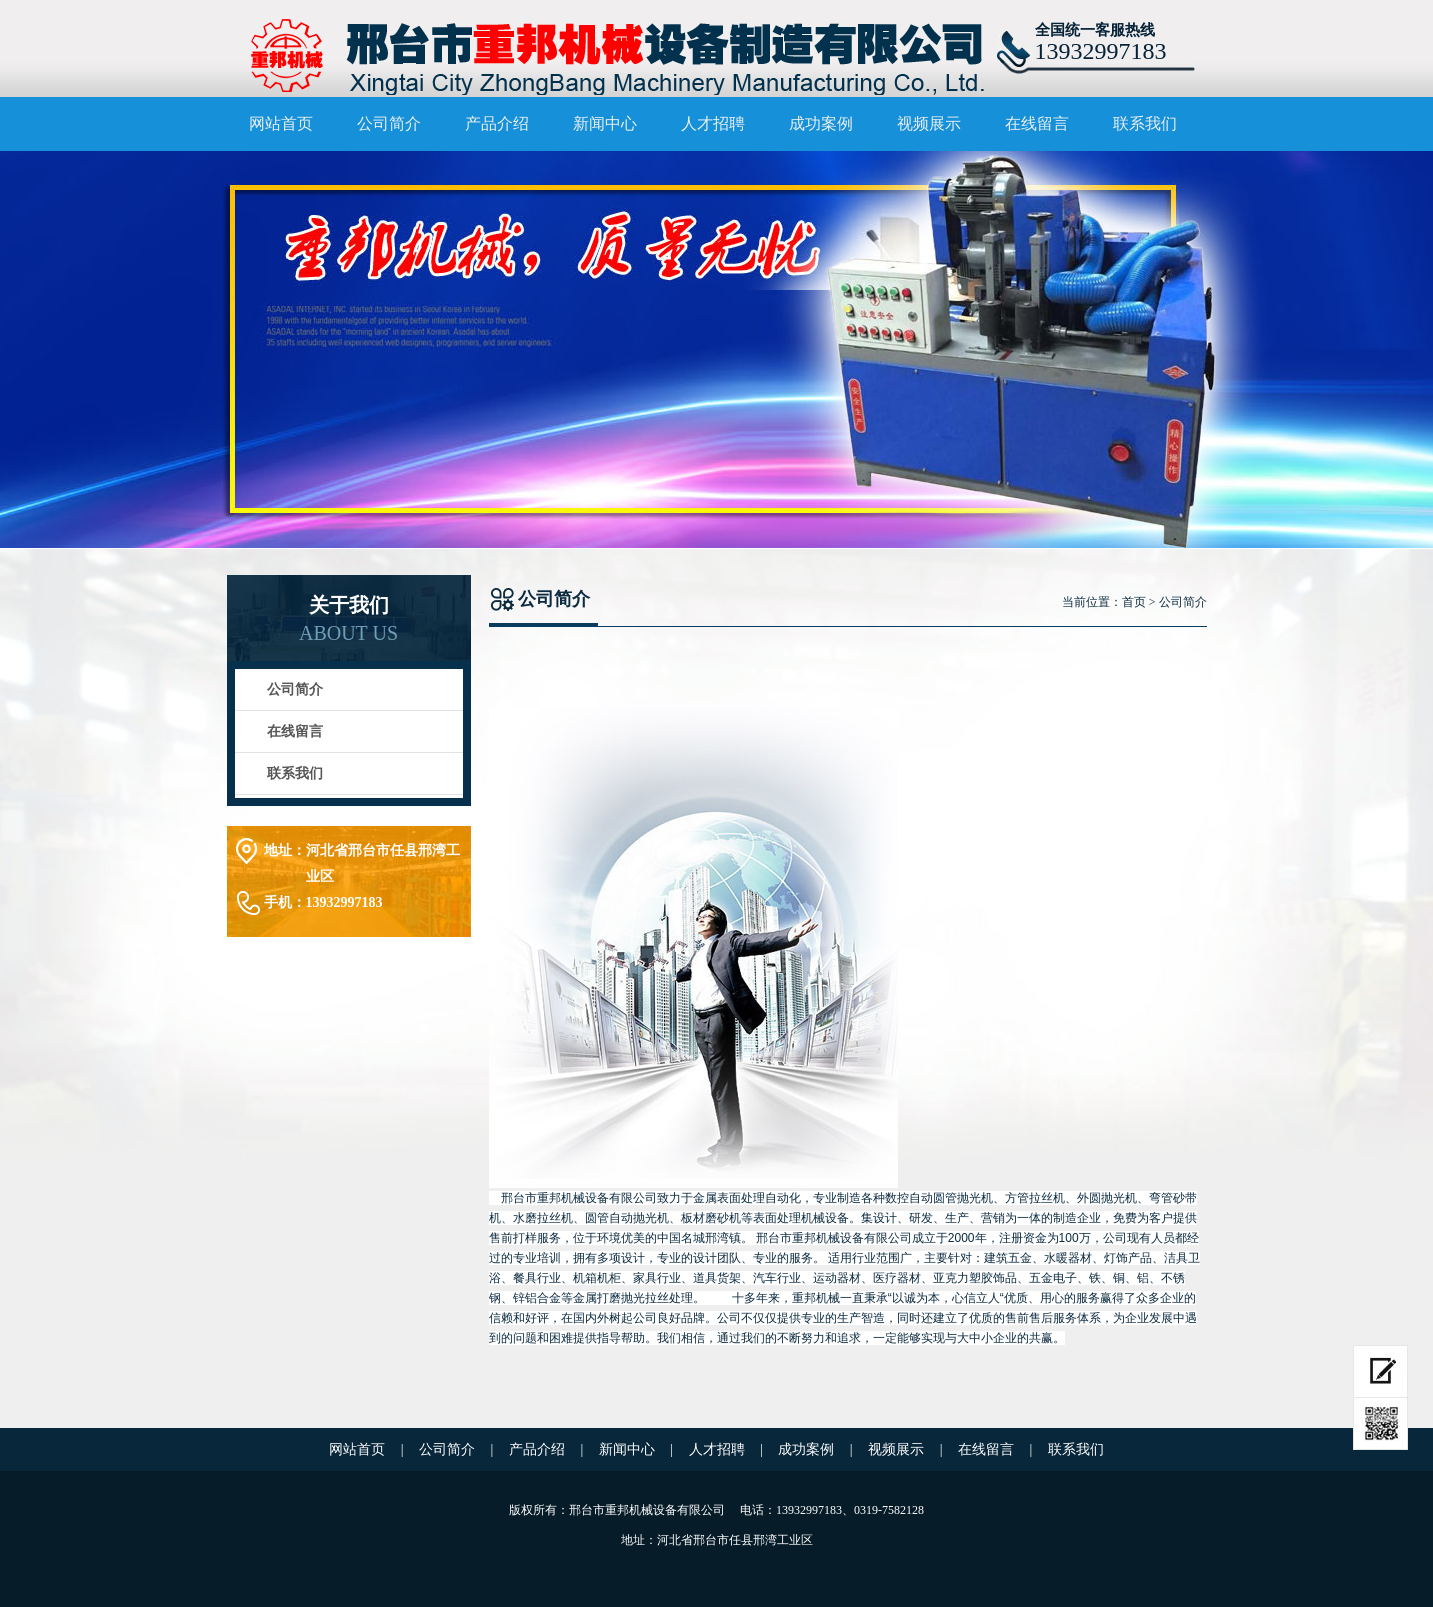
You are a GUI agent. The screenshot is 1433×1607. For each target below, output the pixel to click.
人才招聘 (713, 123)
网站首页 (281, 123)
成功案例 (821, 123)
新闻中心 (605, 123)
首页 (1134, 602)
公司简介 (389, 123)
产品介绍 (497, 123)
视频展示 (929, 123)
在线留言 (1037, 123)
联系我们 (1145, 123)
